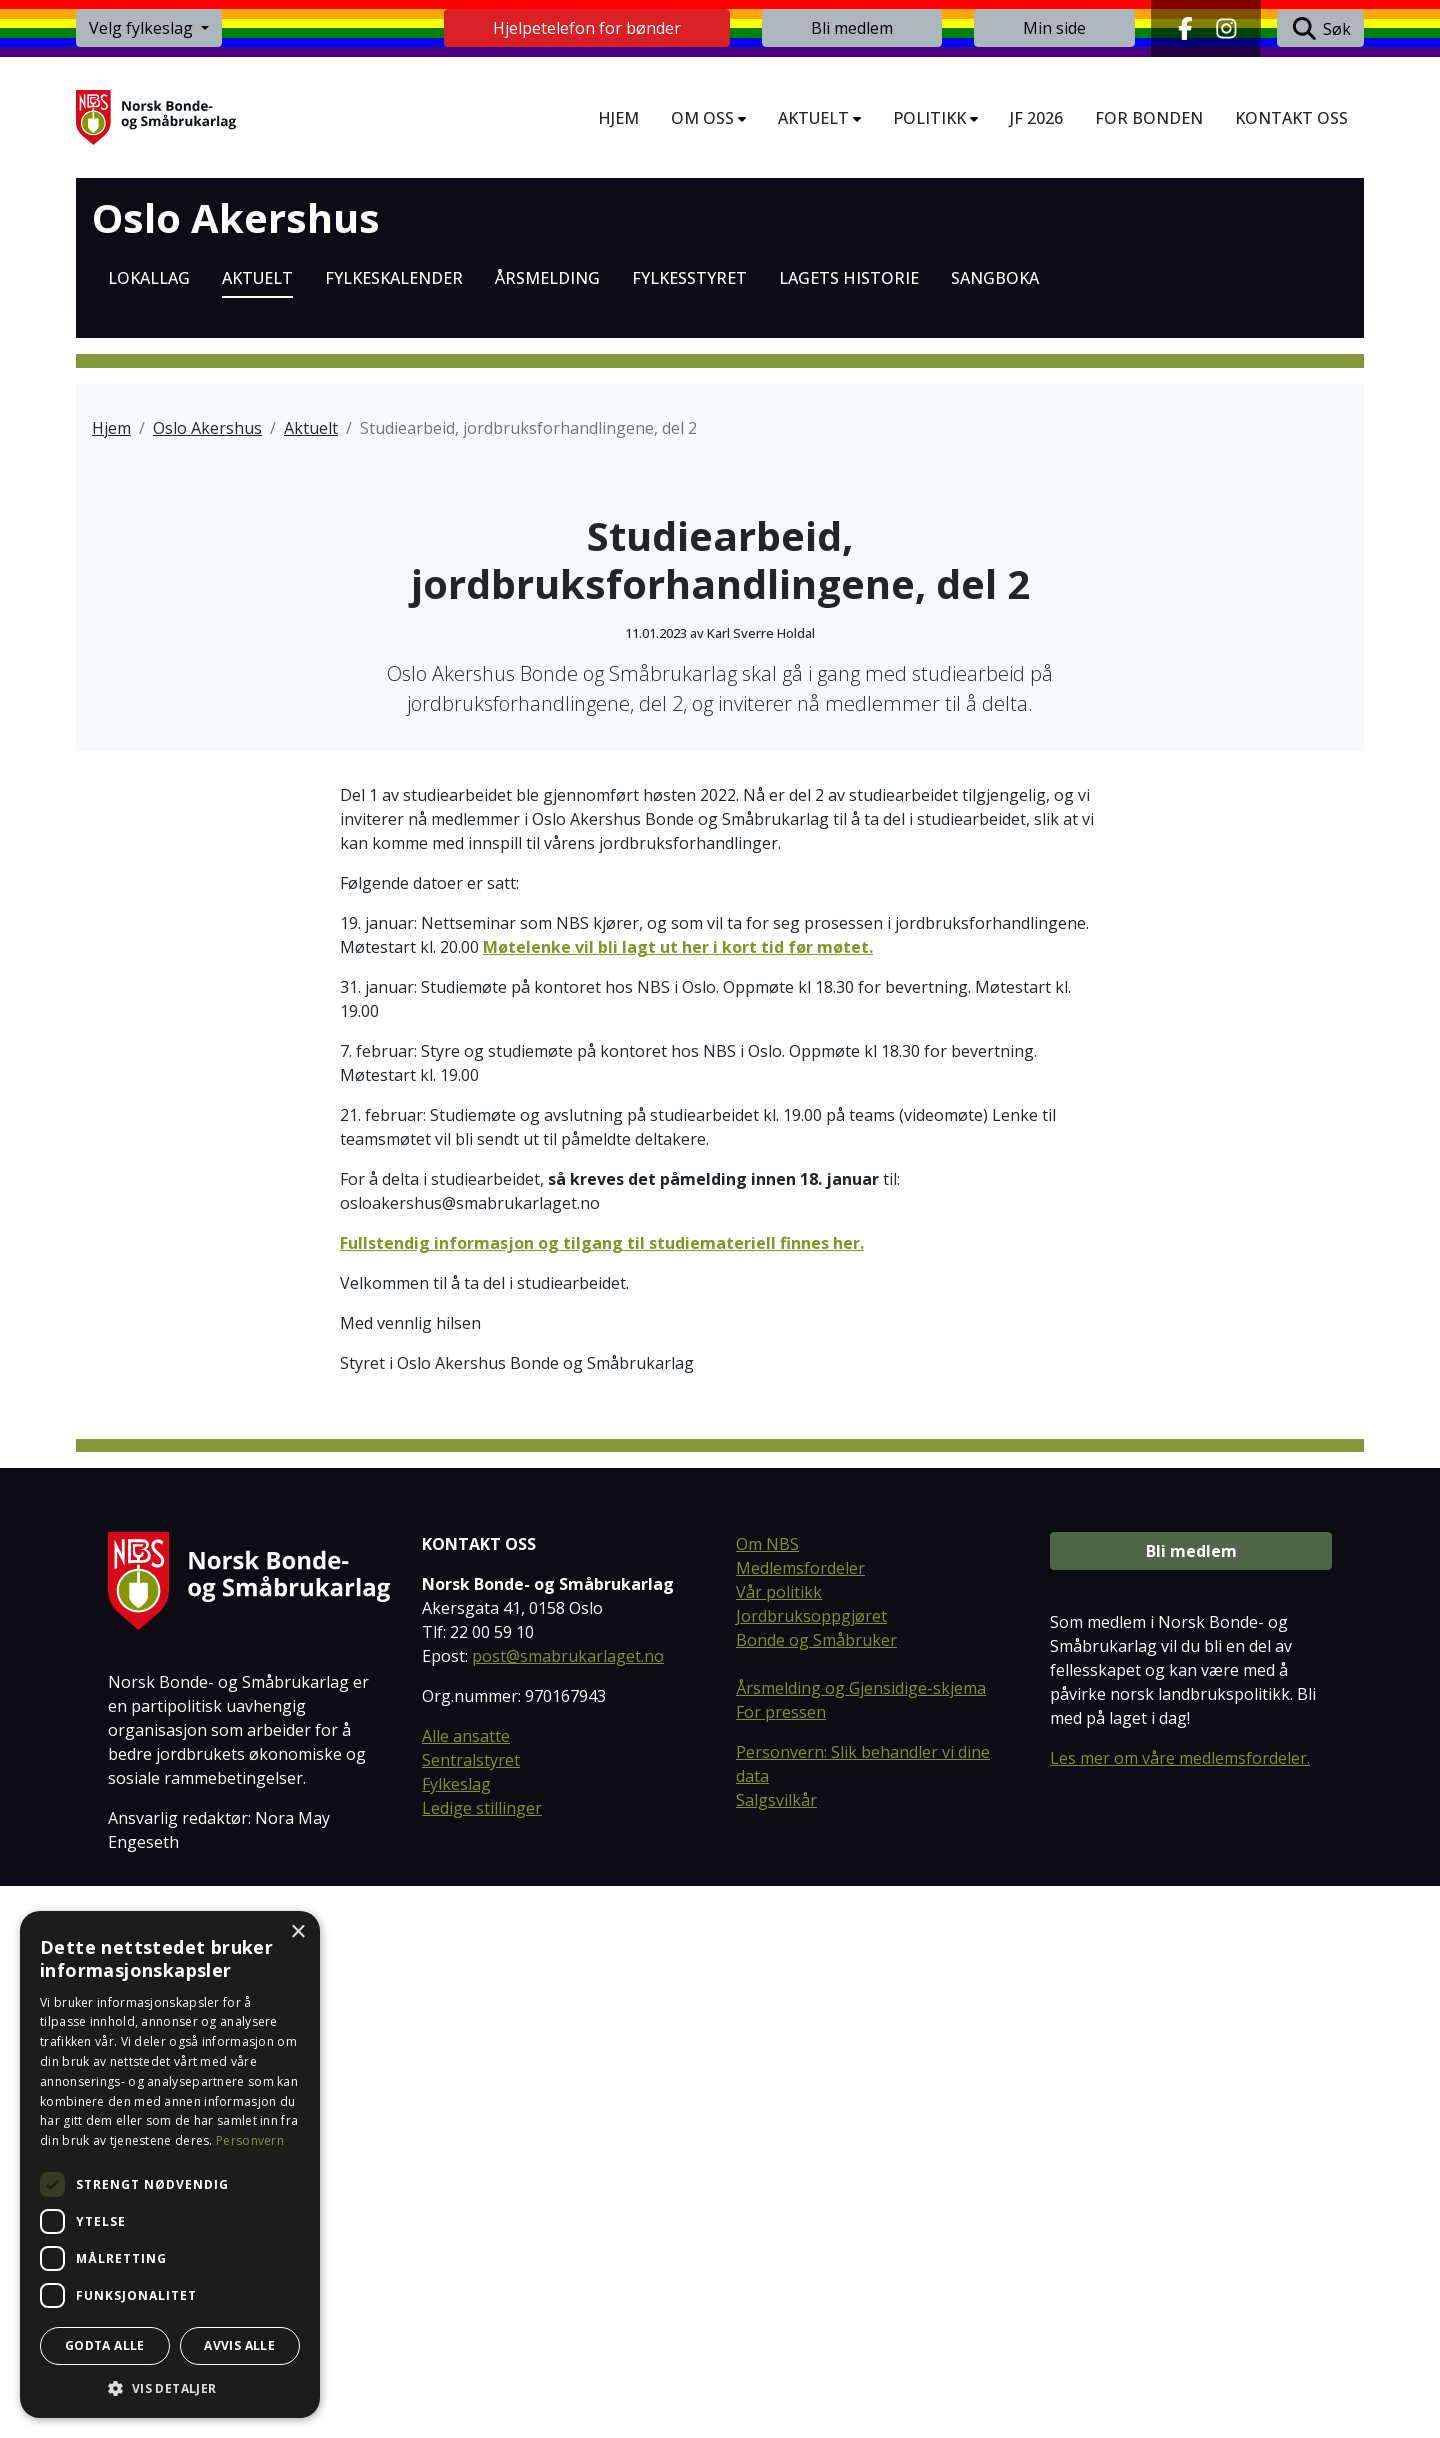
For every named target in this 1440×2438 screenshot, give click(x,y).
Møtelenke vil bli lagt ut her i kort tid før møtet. (678, 1499)
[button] (170, 2388)
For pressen (781, 2265)
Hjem (111, 428)
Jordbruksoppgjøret (811, 2169)
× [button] (297, 1932)
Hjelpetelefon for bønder (587, 28)
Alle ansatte (466, 2289)
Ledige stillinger (482, 2361)
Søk (1320, 28)
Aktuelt (311, 428)
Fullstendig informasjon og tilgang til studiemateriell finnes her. (602, 1795)
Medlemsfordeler (800, 2121)
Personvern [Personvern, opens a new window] (250, 2140)
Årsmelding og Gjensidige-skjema (861, 2241)
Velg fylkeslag (143, 28)
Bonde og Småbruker (816, 2193)
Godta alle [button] (105, 2345)
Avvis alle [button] (239, 2345)
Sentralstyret (471, 2313)
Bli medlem (852, 28)
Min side (1054, 28)
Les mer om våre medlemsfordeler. (1180, 2311)
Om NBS (767, 2097)
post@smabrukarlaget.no (568, 2209)
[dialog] (170, 2164)
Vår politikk (779, 2145)
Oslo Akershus (236, 218)
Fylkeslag (456, 2337)
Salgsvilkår (776, 2353)
